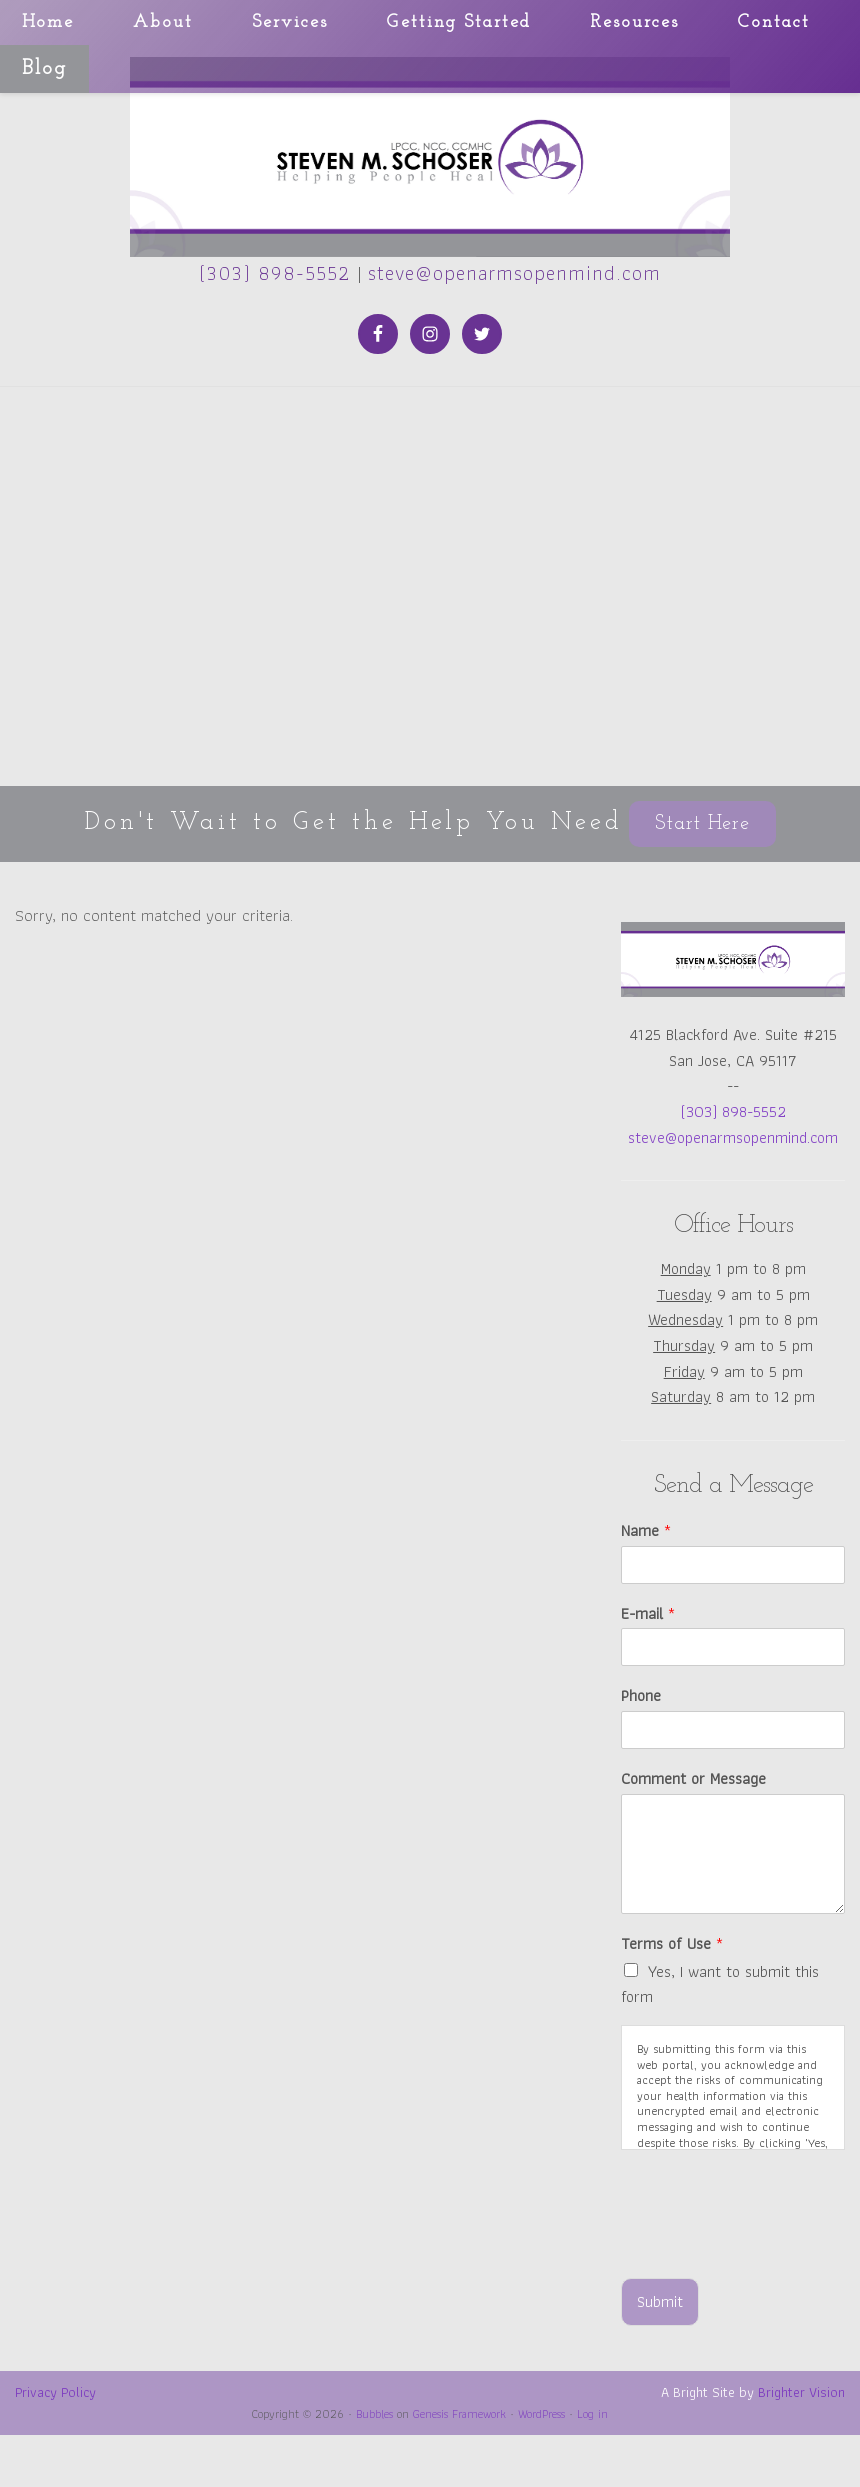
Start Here (702, 824)
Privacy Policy (55, 2392)
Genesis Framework (459, 2413)
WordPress (541, 2413)
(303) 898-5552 (275, 273)
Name (646, 1531)
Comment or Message (693, 1779)
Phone (641, 1696)
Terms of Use (672, 1944)
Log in (592, 2413)
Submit (660, 2301)
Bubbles (374, 2413)
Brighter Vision (801, 2392)
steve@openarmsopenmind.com (514, 273)
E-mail (648, 1614)
